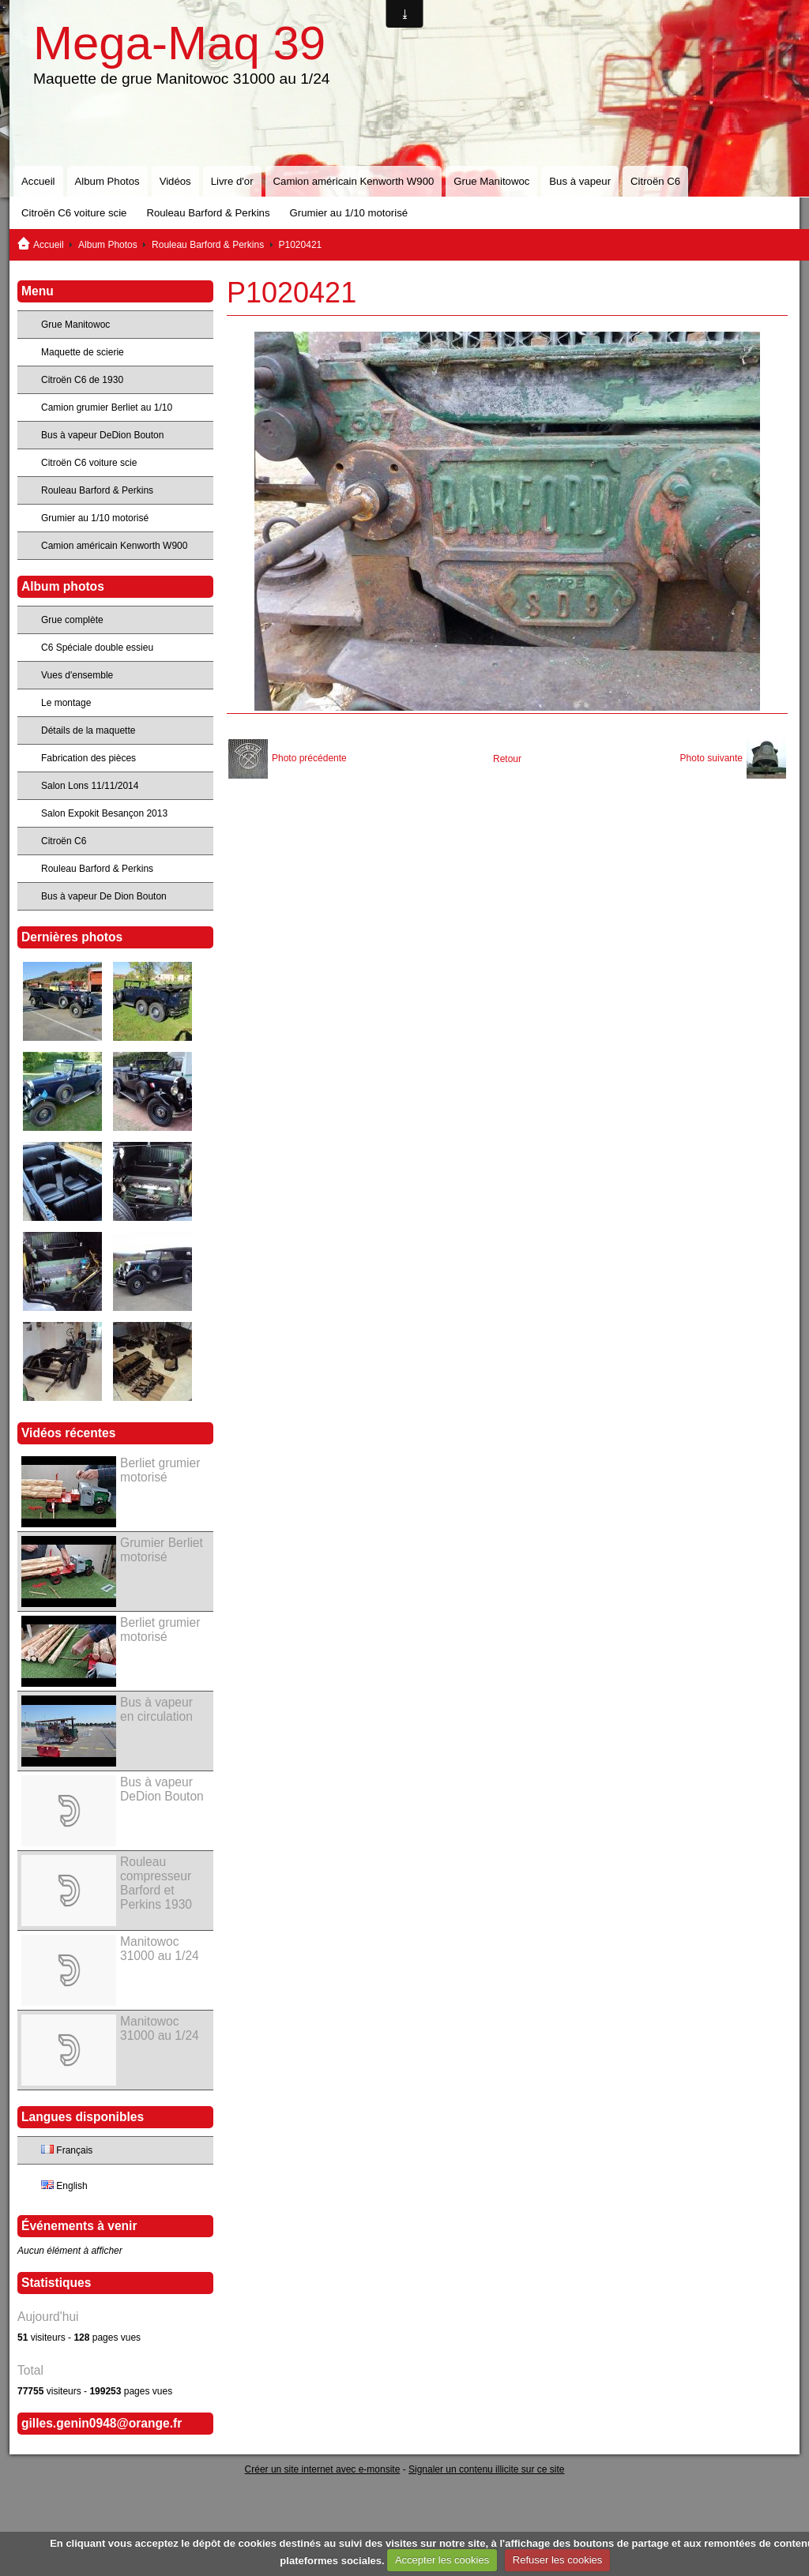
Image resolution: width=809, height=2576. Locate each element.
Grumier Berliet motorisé (161, 1550)
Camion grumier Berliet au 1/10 (106, 407)
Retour (507, 758)
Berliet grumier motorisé (160, 1470)
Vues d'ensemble (77, 675)
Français (66, 2150)
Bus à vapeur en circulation (156, 1709)
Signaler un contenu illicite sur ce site (486, 2469)
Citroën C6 (655, 181)
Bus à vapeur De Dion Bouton (104, 896)
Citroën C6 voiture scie (73, 213)
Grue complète (72, 619)
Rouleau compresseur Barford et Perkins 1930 (156, 1883)
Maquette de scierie (82, 352)
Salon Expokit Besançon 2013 (104, 813)
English (64, 2185)
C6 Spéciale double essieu (97, 647)
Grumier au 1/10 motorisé (349, 213)
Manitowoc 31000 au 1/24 (159, 1948)
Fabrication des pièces (88, 758)
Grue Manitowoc (491, 181)
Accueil (38, 181)
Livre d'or (232, 181)
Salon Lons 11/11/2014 (89, 785)
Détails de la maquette (88, 730)
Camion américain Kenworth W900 (354, 181)
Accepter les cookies (442, 2560)
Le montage (66, 702)
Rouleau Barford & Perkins (207, 213)
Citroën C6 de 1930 (82, 379)
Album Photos (107, 181)
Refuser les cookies (557, 2560)
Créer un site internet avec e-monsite (323, 2469)
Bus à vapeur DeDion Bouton (102, 435)
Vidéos (175, 181)
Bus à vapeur (580, 181)
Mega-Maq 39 (179, 43)
